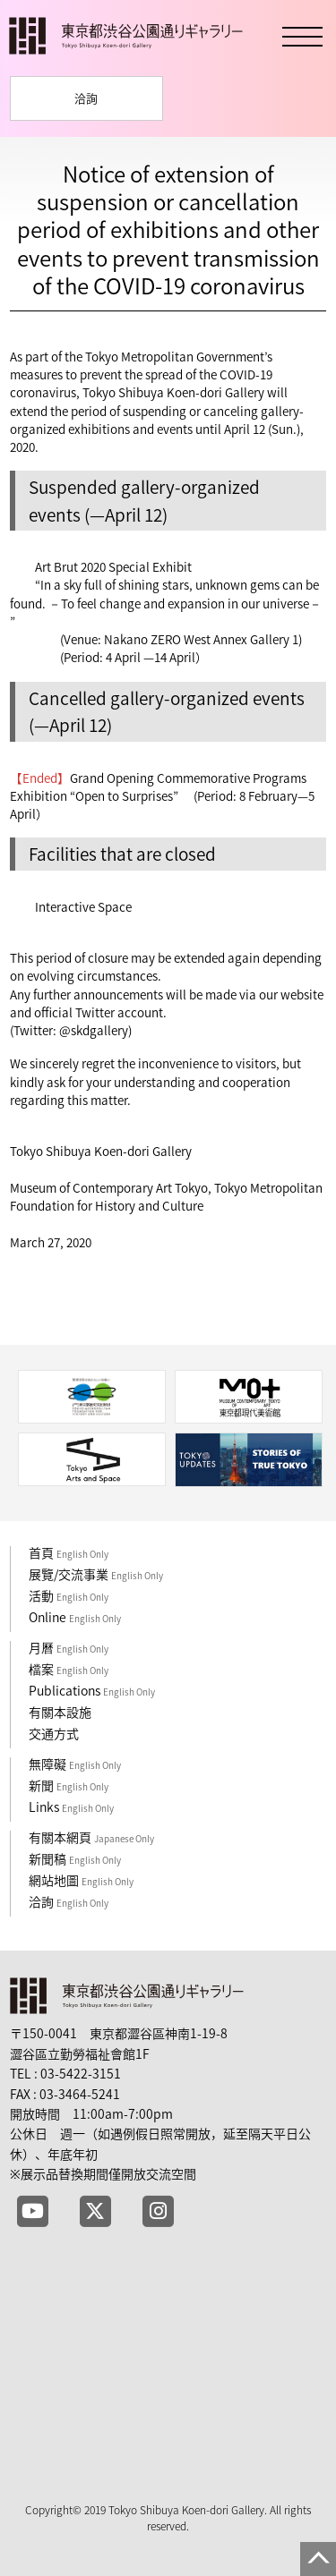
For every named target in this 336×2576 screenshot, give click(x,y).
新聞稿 (75, 1858)
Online (75, 1617)
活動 (68, 1595)
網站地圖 (81, 1880)
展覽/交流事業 (96, 1574)
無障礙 (75, 1764)
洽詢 (86, 97)
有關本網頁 (91, 1837)
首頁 (68, 1552)
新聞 (68, 1785)
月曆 (68, 1647)
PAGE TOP (318, 2559)
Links (71, 1806)
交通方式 (54, 1733)
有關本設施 (60, 1712)
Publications (92, 1690)
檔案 (68, 1669)
